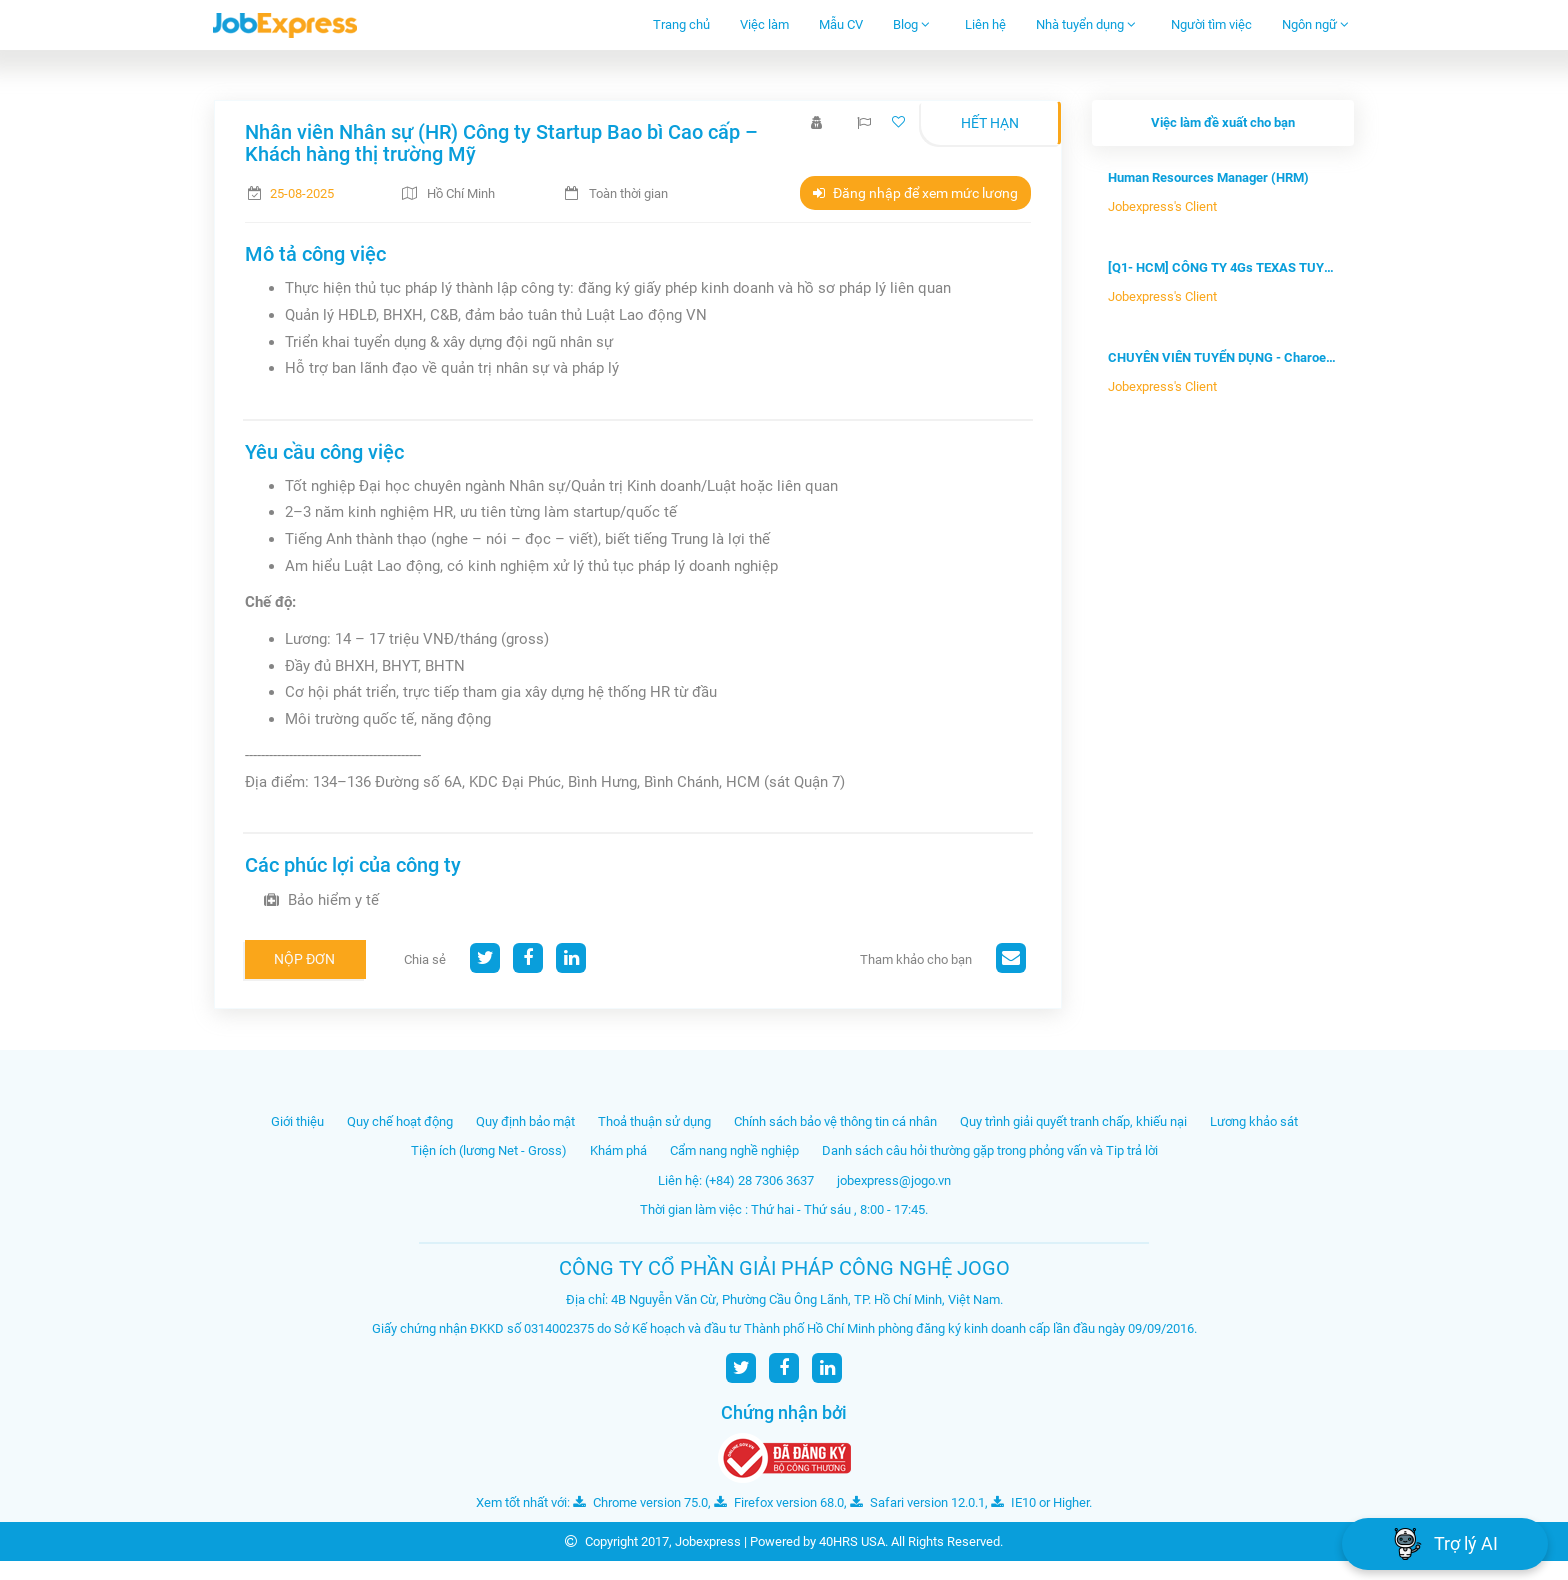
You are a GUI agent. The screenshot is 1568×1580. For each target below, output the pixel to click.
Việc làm (764, 24)
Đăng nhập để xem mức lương (915, 193)
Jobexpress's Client (1162, 206)
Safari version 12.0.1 (917, 1502)
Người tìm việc (1211, 24)
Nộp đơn (304, 959)
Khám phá (618, 1150)
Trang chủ (681, 24)
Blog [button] (911, 24)
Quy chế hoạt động (400, 1121)
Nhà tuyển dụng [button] (1086, 24)
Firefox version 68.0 (779, 1502)
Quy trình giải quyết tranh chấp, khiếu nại (1073, 1121)
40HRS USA (852, 1541)
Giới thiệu (297, 1121)
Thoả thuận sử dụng (654, 1121)
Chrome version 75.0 (640, 1502)
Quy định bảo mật (525, 1121)
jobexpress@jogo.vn (894, 1180)
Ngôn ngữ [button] (1315, 24)
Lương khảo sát (1254, 1121)
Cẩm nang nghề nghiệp (734, 1150)
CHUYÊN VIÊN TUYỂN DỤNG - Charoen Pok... (1223, 357)
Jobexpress (708, 1541)
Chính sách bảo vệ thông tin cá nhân (835, 1121)
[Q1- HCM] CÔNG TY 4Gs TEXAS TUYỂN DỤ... (1223, 267)
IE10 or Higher (1040, 1502)
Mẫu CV (841, 24)
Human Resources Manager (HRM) (1208, 177)
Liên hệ (985, 24)
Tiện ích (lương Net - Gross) (489, 1150)
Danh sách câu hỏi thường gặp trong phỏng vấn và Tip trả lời (990, 1150)
